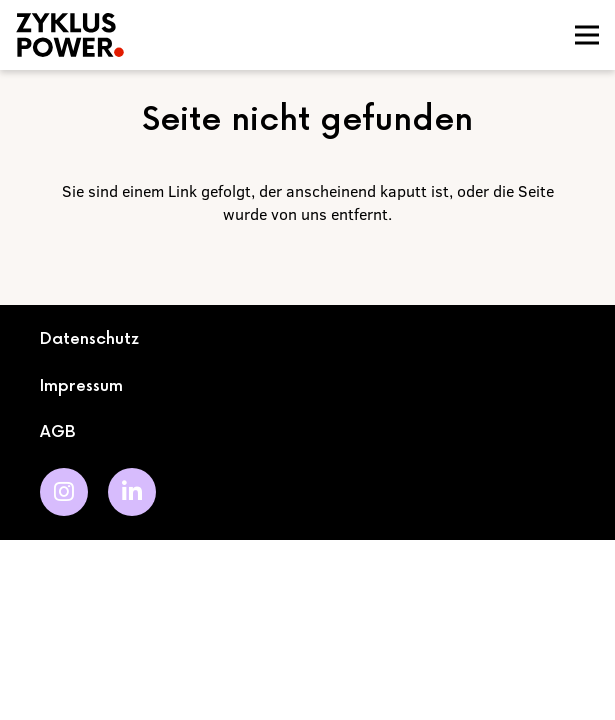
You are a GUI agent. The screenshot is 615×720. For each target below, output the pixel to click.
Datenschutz (89, 339)
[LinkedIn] (132, 492)
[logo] (174, 35)
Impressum (81, 386)
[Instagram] (64, 492)
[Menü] (587, 35)
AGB (58, 432)
